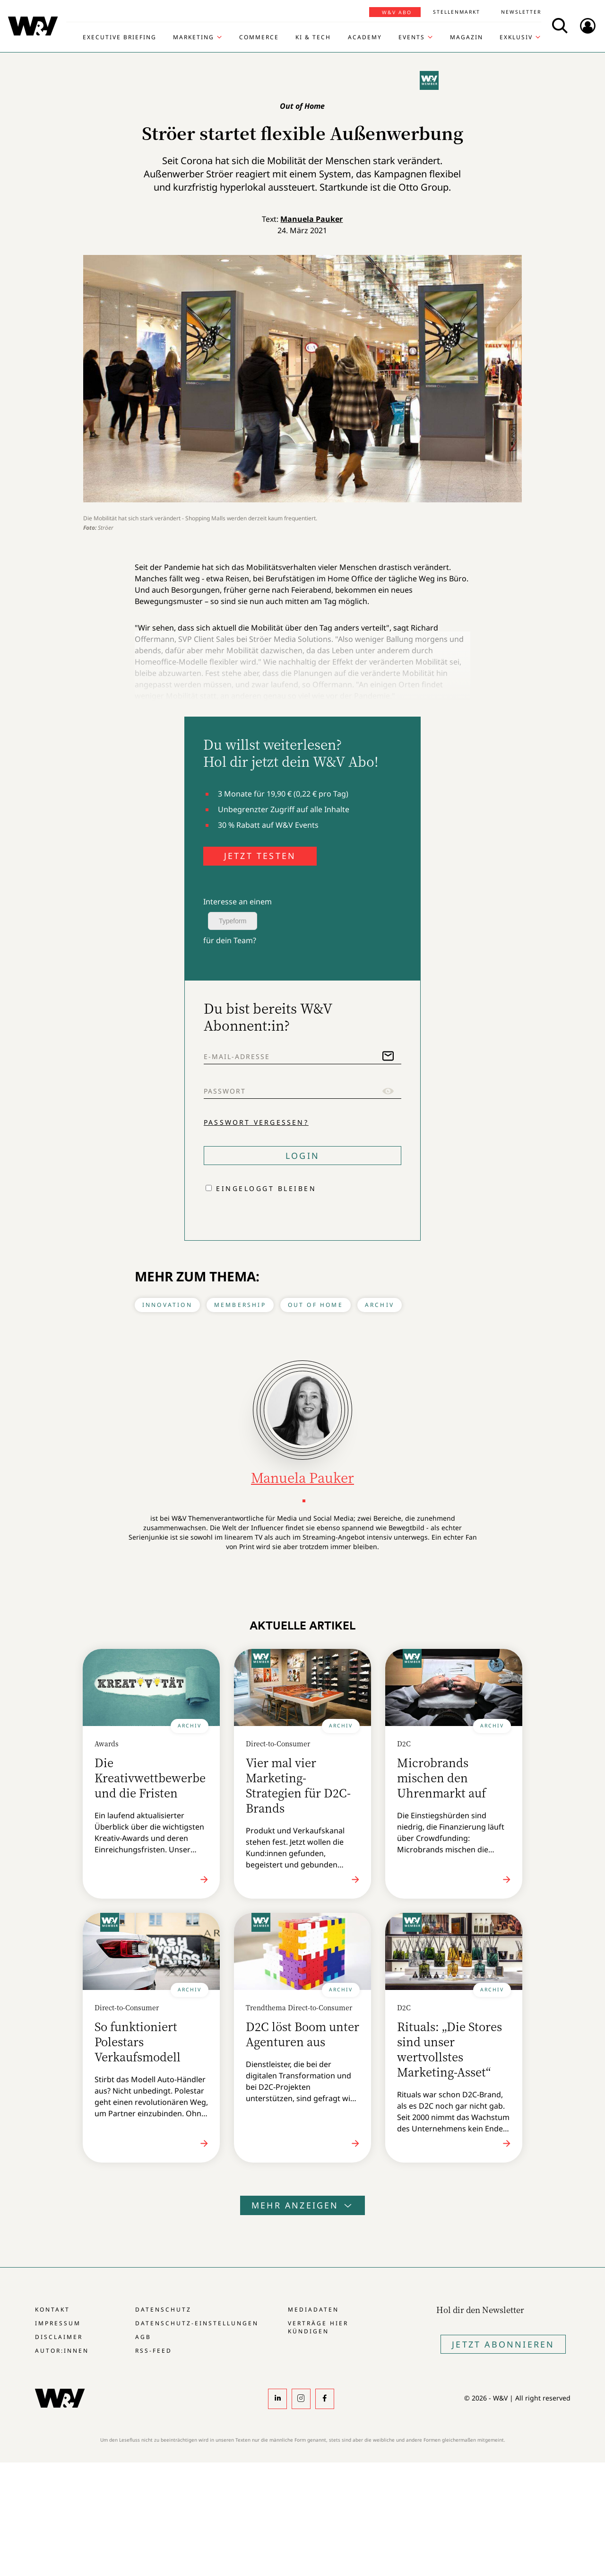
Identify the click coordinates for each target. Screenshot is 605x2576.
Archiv (379, 1305)
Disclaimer (59, 2337)
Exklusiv (516, 37)
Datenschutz (163, 2309)
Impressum (58, 2323)
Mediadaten (313, 2309)
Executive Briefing (119, 37)
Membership (240, 1305)
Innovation (167, 1305)
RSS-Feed (153, 2351)
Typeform (232, 921)
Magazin (466, 37)
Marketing (193, 37)
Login (302, 1155)
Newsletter (521, 12)
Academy (365, 37)
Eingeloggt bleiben (266, 1188)
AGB (143, 2337)
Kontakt (52, 2309)
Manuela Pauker (311, 219)
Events (411, 37)
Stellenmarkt (456, 12)
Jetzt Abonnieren (503, 2344)
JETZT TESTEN (260, 855)
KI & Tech (313, 37)
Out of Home (315, 1305)
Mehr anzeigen (302, 2205)
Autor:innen (62, 2351)
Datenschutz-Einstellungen (197, 2323)
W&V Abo (397, 12)
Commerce (259, 37)
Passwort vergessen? (256, 1122)
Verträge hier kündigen (318, 2327)
